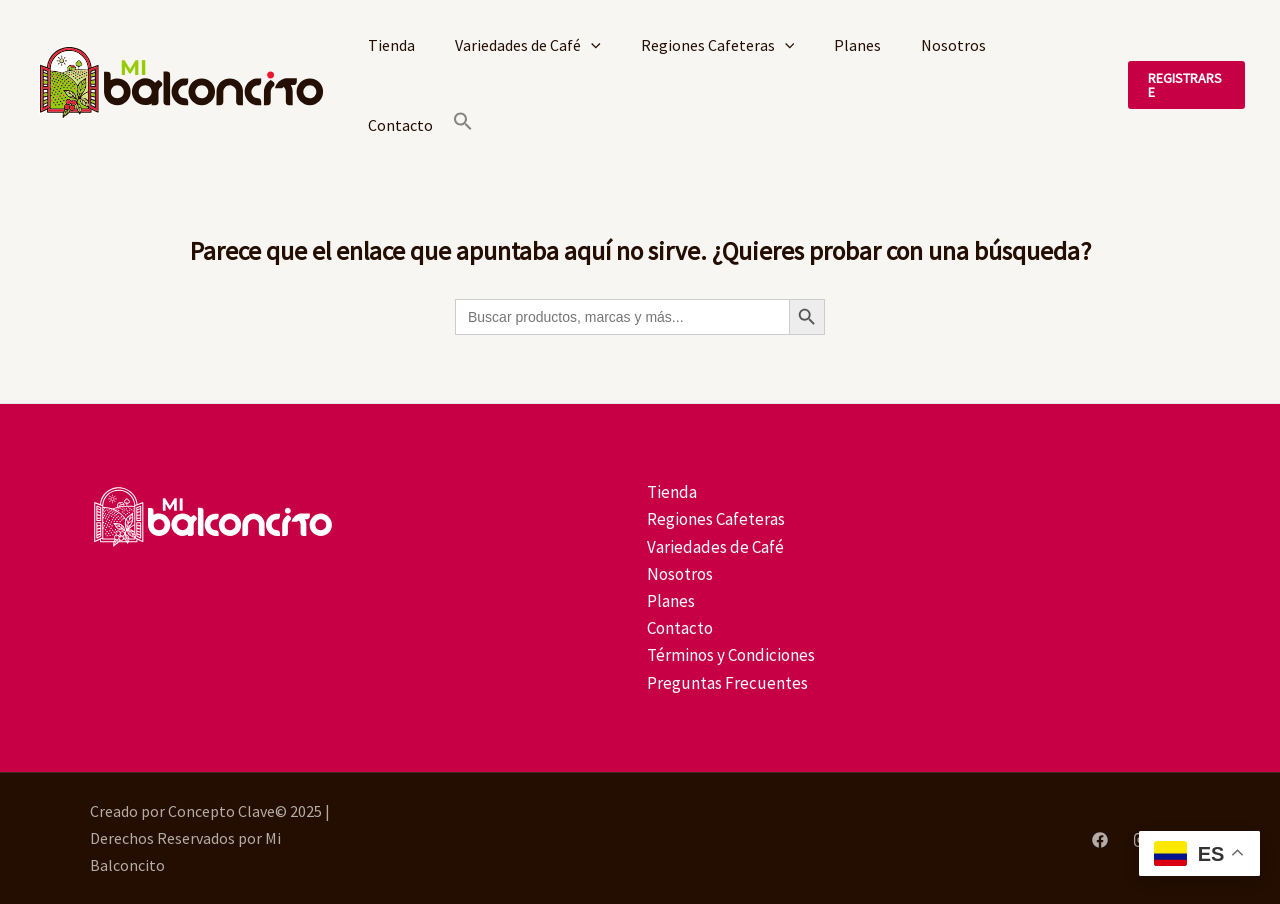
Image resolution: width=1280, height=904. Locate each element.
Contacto (400, 125)
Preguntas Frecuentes (725, 683)
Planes (857, 45)
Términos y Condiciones (729, 655)
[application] (591, 45)
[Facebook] (1100, 840)
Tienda (391, 45)
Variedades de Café (528, 45)
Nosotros (953, 45)
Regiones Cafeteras (718, 45)
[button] (463, 125)
